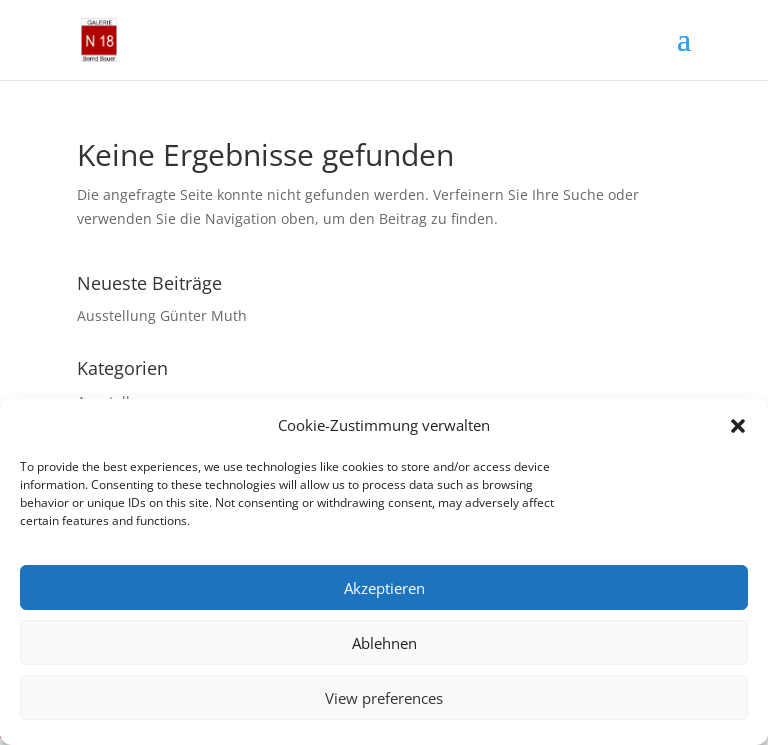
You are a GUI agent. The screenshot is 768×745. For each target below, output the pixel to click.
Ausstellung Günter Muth (162, 315)
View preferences (384, 698)
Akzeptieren (384, 588)
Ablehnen (384, 643)
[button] (738, 426)
